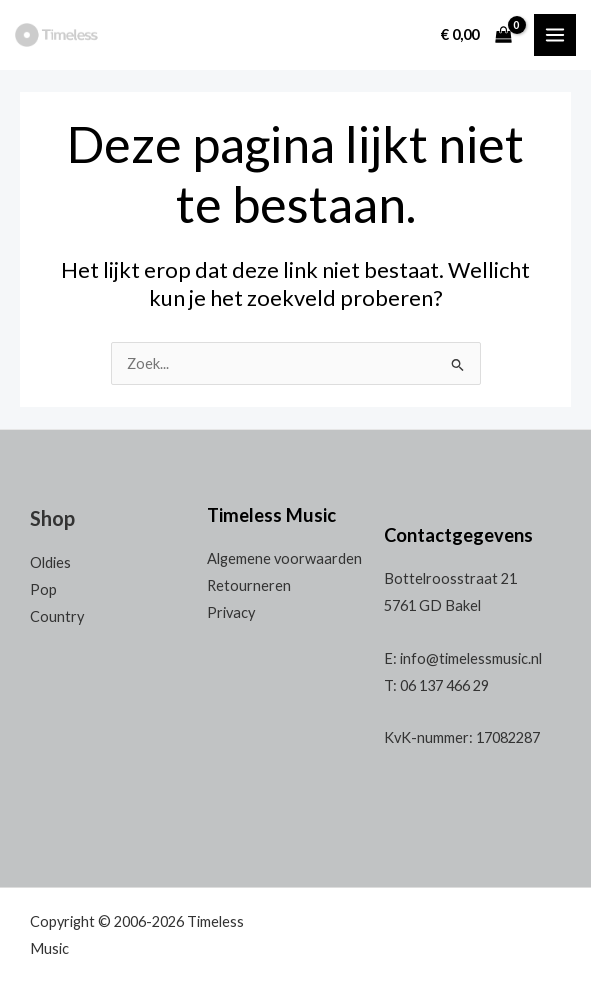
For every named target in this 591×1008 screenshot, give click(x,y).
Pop (43, 589)
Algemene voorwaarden (284, 558)
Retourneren (249, 585)
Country (57, 616)
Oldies (50, 562)
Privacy (231, 612)
